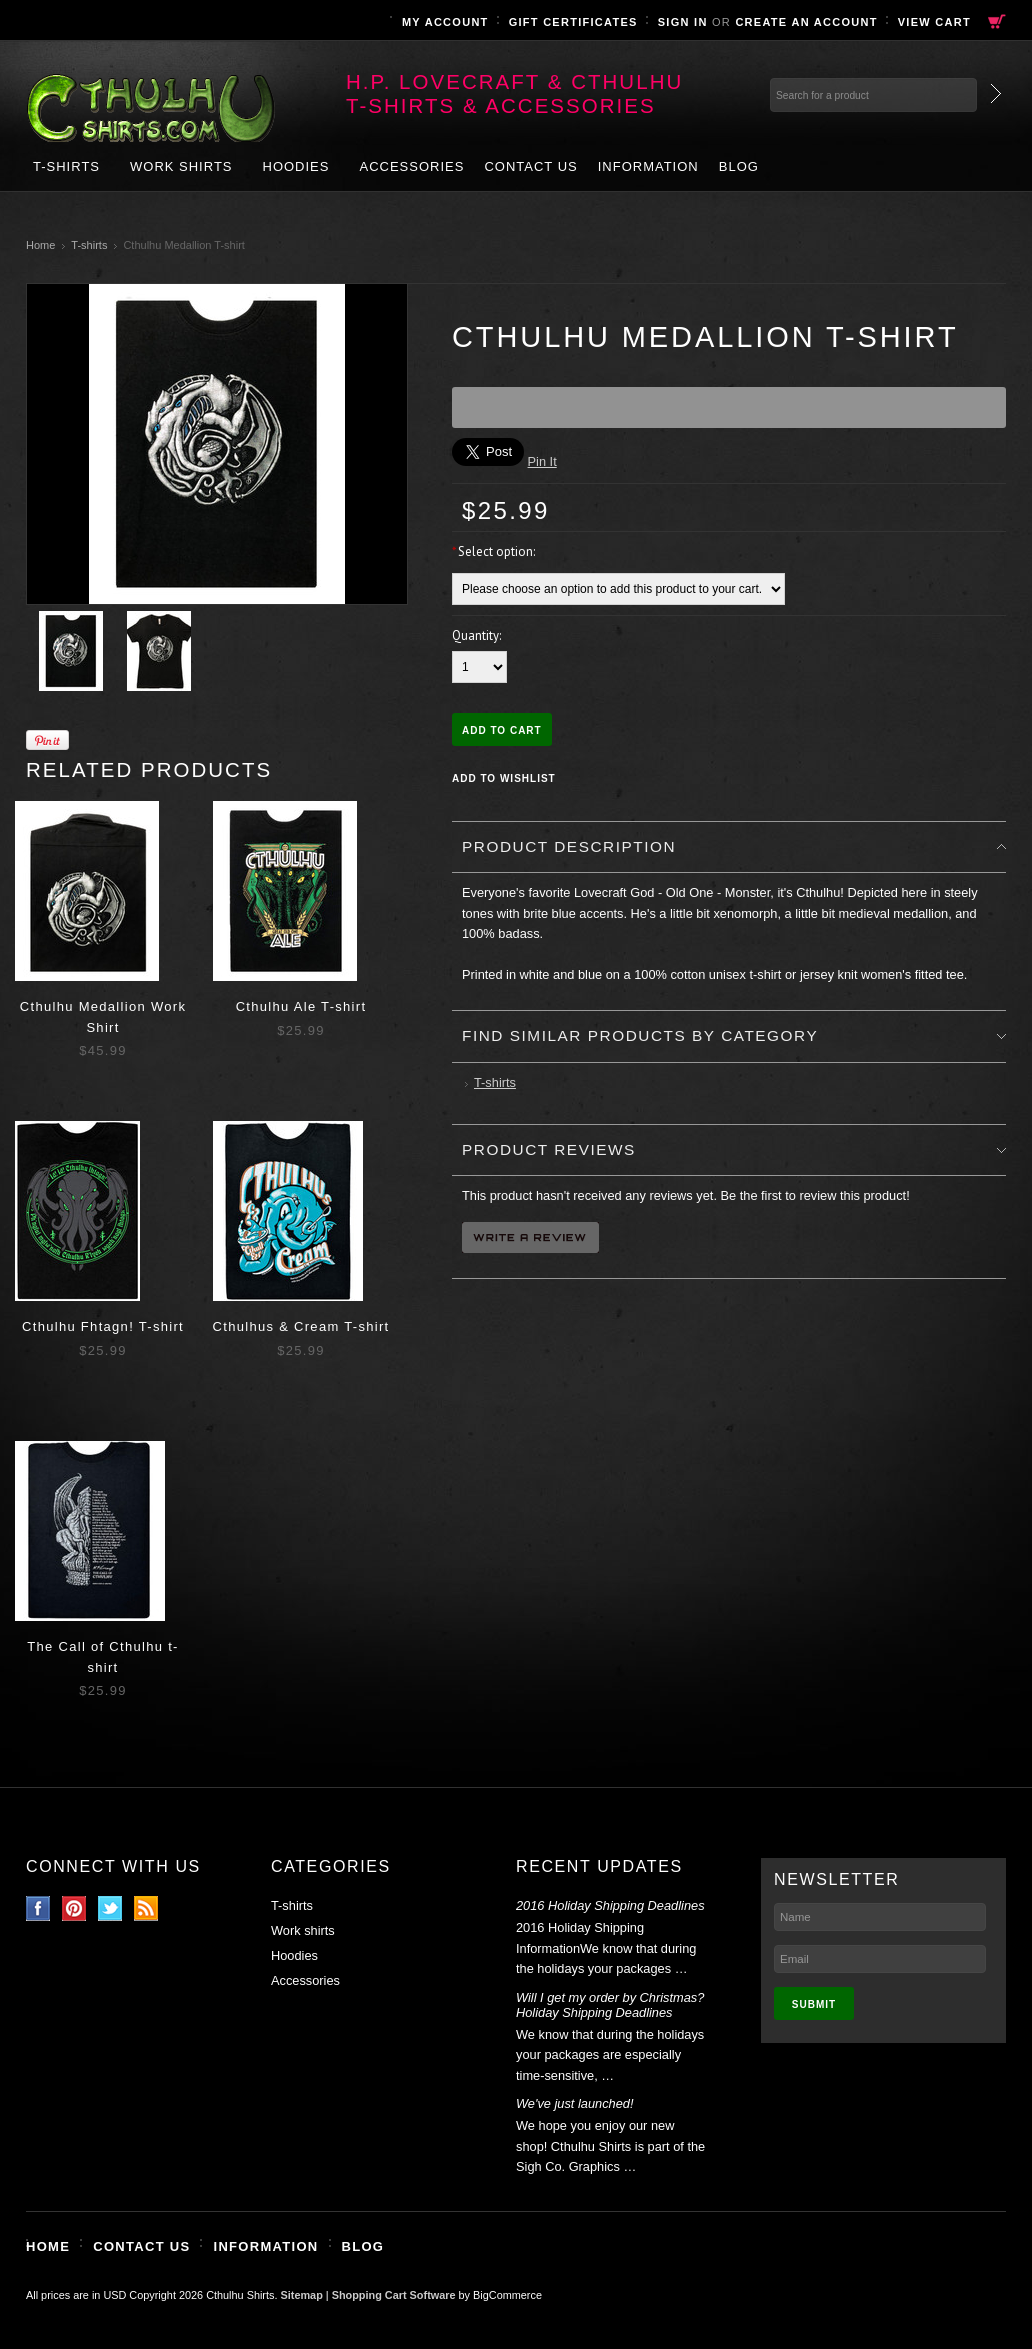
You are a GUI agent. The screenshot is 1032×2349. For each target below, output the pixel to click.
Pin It (542, 461)
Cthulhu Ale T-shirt (301, 1006)
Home (40, 245)
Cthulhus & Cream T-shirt (301, 1326)
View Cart (934, 22)
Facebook (38, 1908)
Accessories (411, 166)
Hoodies (296, 166)
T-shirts (66, 166)
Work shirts (181, 166)
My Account (445, 22)
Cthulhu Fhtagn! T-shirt (103, 1326)
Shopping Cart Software (394, 2295)
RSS (146, 1908)
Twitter (110, 1908)
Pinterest (74, 1908)
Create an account (806, 22)
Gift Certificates (573, 22)
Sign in (683, 22)
